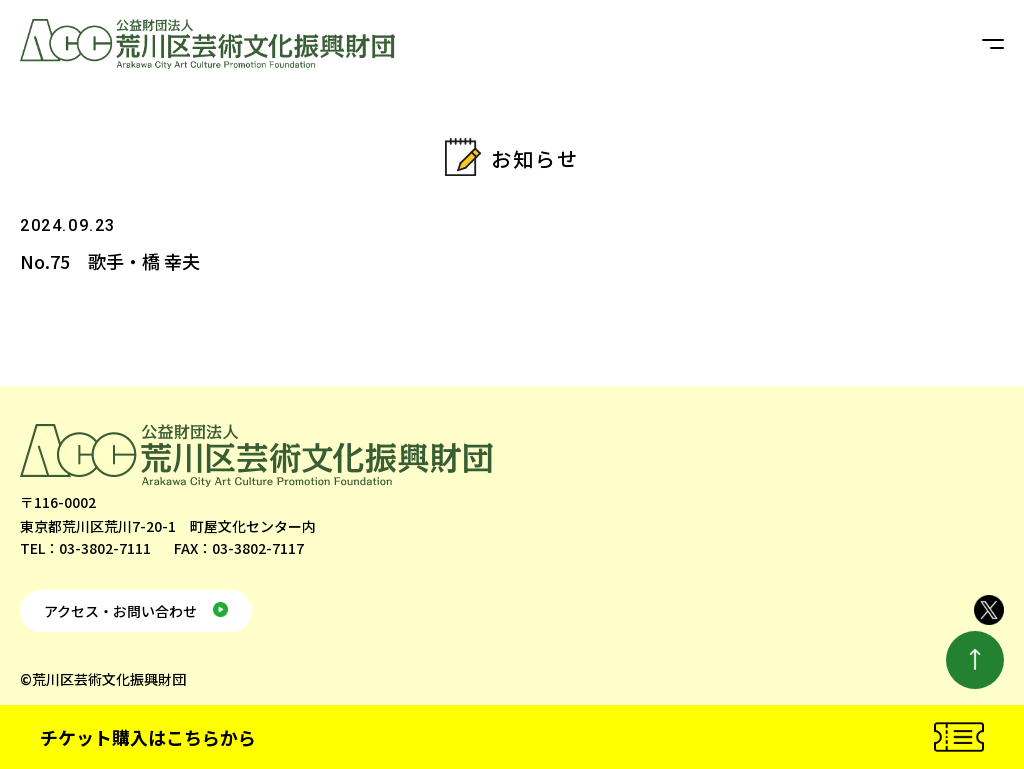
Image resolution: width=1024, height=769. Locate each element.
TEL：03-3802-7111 (85, 548)
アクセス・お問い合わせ (120, 611)
